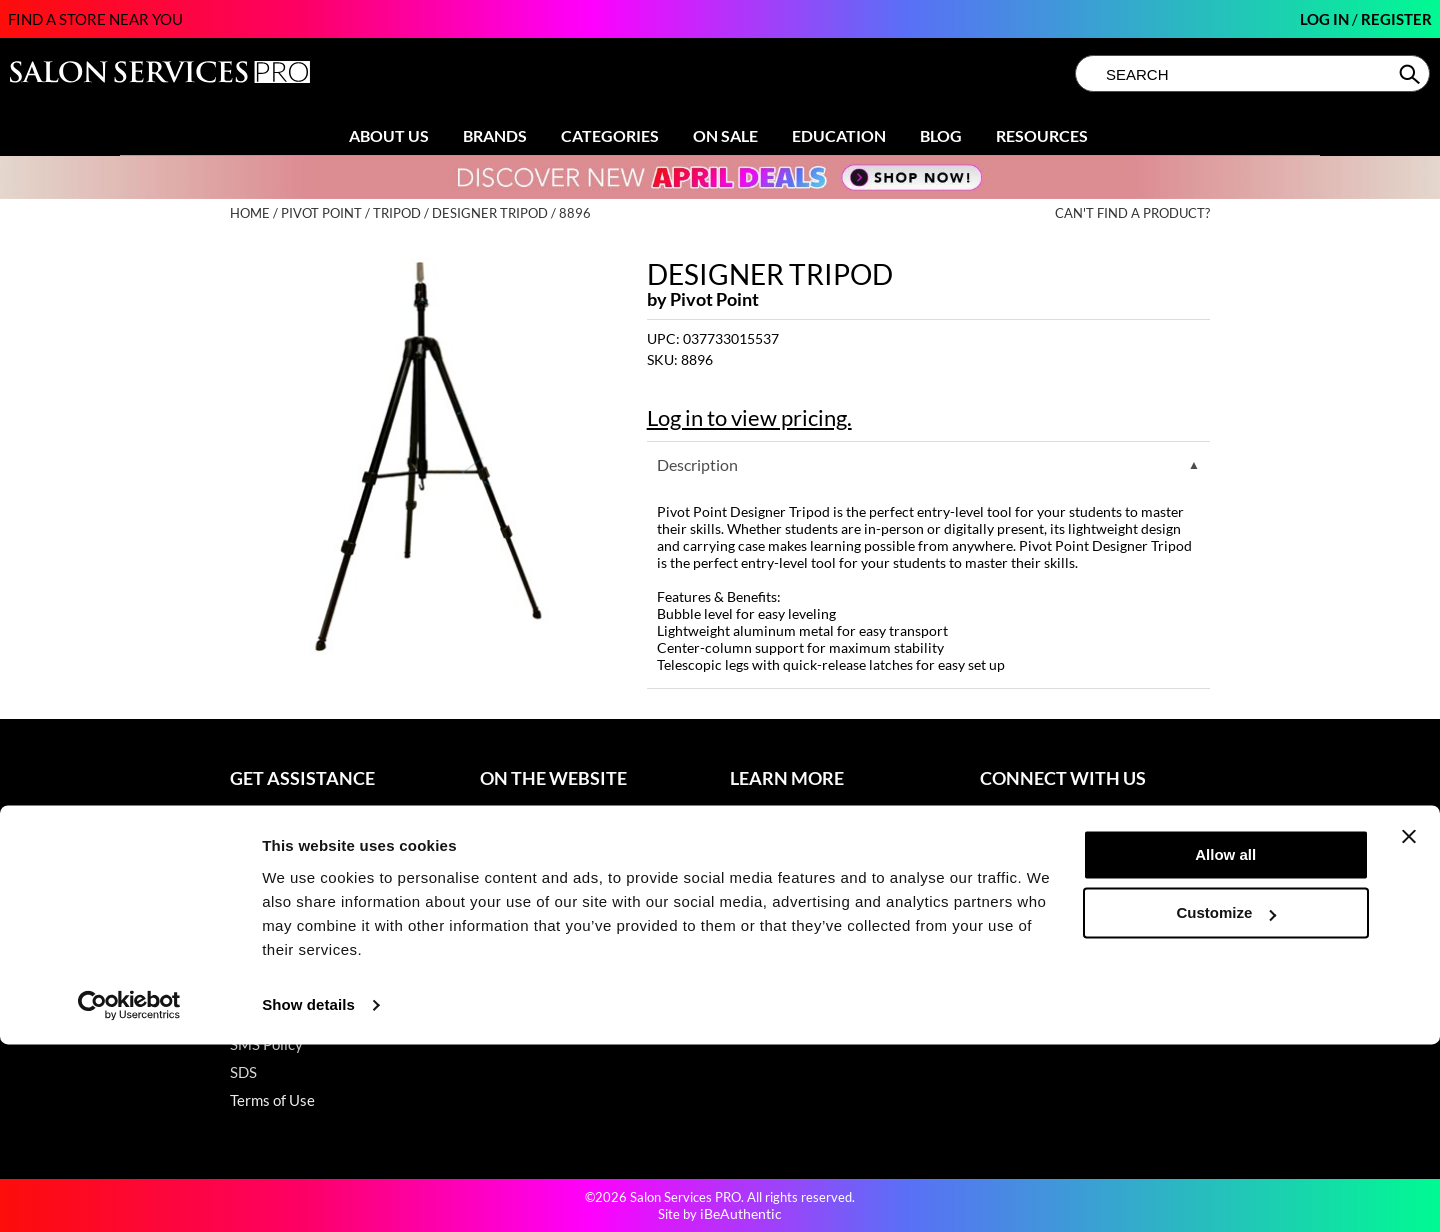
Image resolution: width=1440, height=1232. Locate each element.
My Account (269, 848)
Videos (502, 932)
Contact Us (267, 820)
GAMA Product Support (307, 960)
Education (839, 135)
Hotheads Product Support (317, 988)
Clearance (513, 848)
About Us (389, 135)
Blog (941, 135)
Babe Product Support (302, 904)
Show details (308, 1192)
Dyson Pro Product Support (319, 932)
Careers (756, 904)
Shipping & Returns (293, 876)
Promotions (518, 820)
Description (697, 464)
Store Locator (775, 848)
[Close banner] (1409, 1024)
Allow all (1225, 1042)
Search (1411, 74)
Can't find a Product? (1132, 213)
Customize (1227, 1100)
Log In (1326, 19)
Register (1396, 19)
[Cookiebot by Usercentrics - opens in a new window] (129, 1193)
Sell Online (765, 876)
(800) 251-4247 (1034, 820)
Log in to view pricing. (749, 417)
